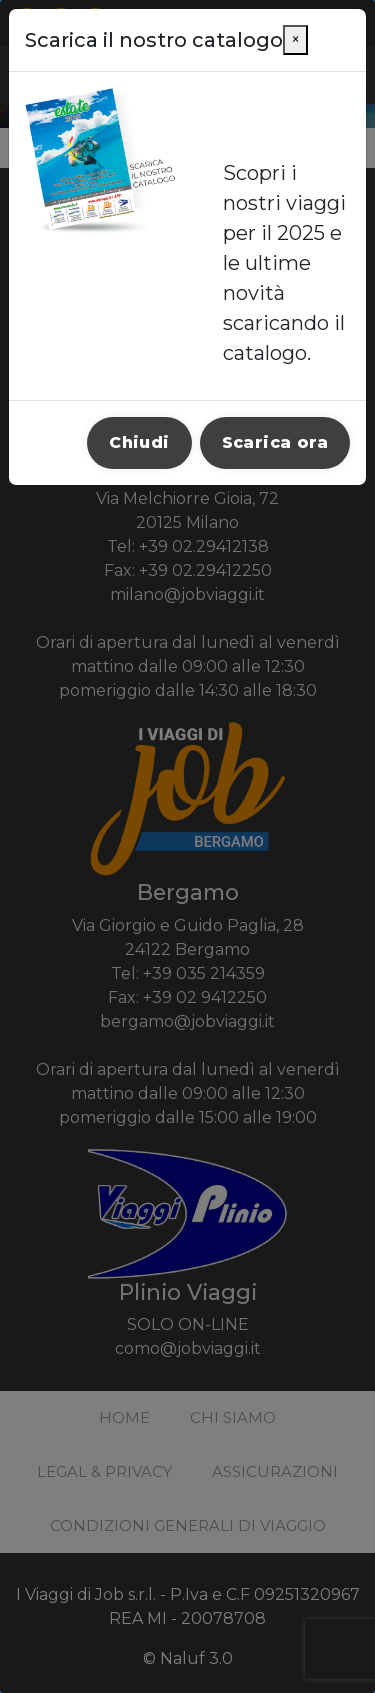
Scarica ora (275, 442)
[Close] (295, 40)
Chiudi (139, 442)
